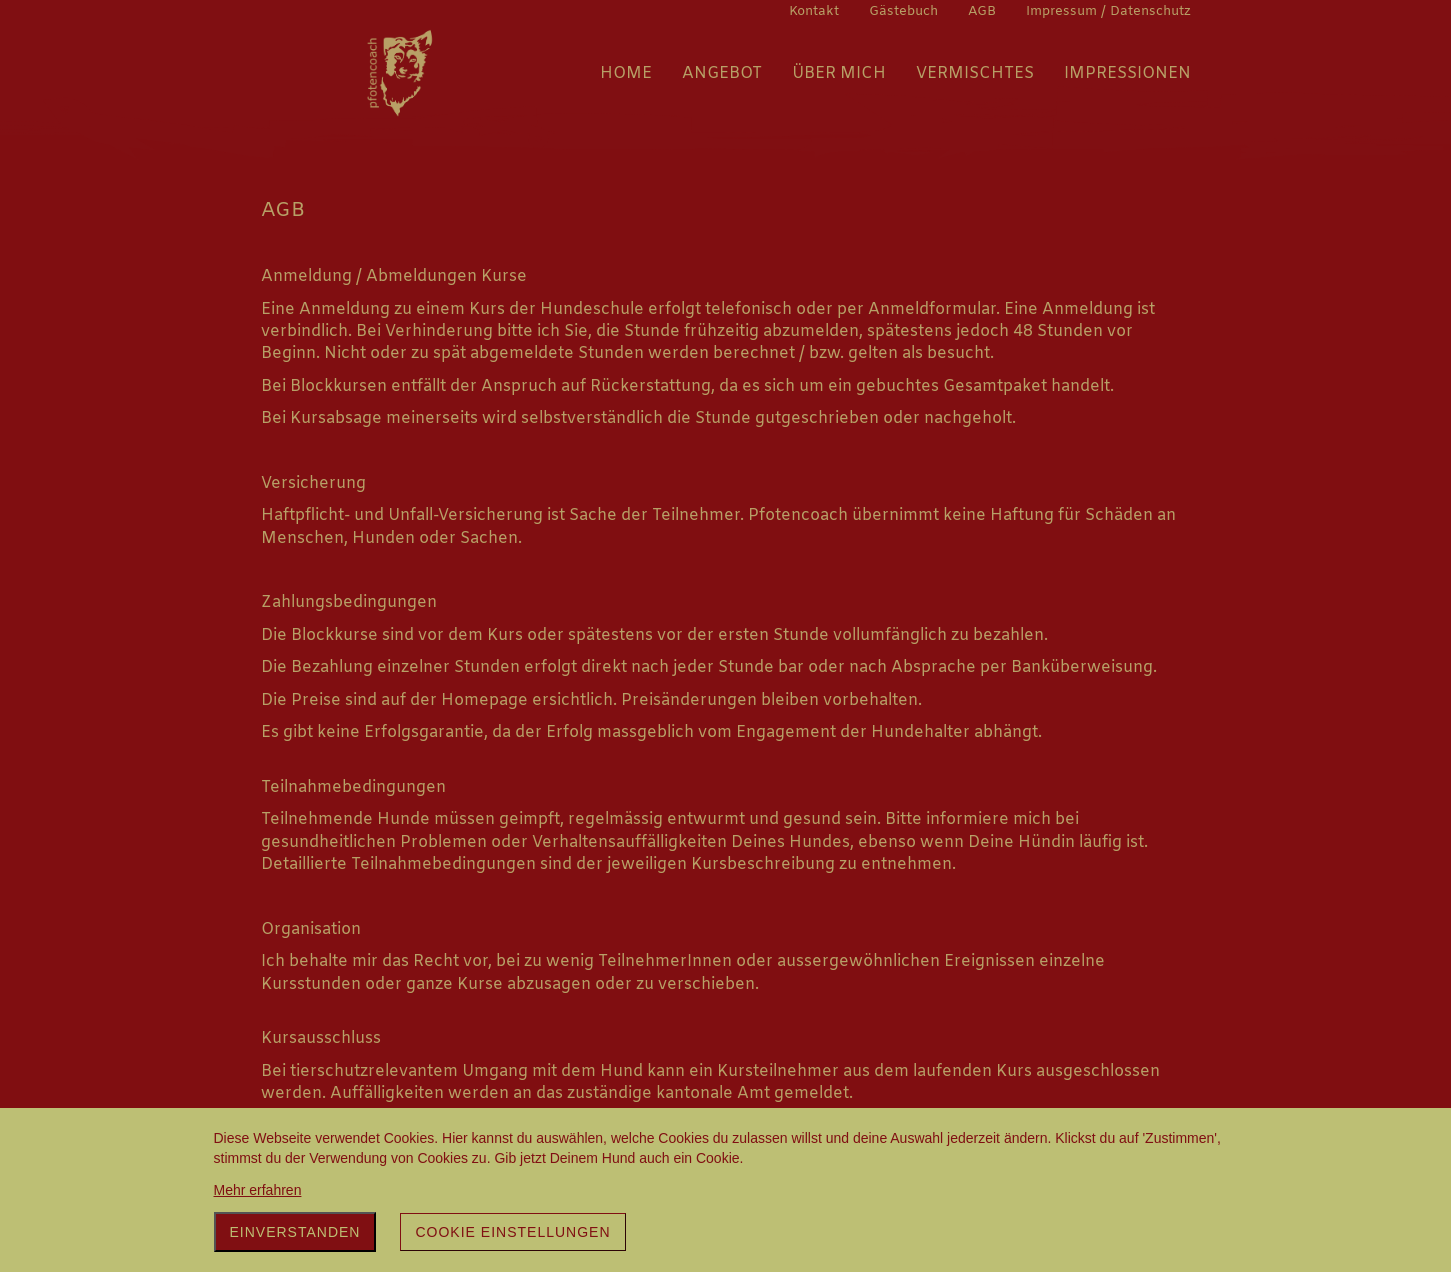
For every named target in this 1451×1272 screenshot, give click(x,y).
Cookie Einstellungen (512, 1232)
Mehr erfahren (258, 1190)
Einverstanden (295, 1232)
